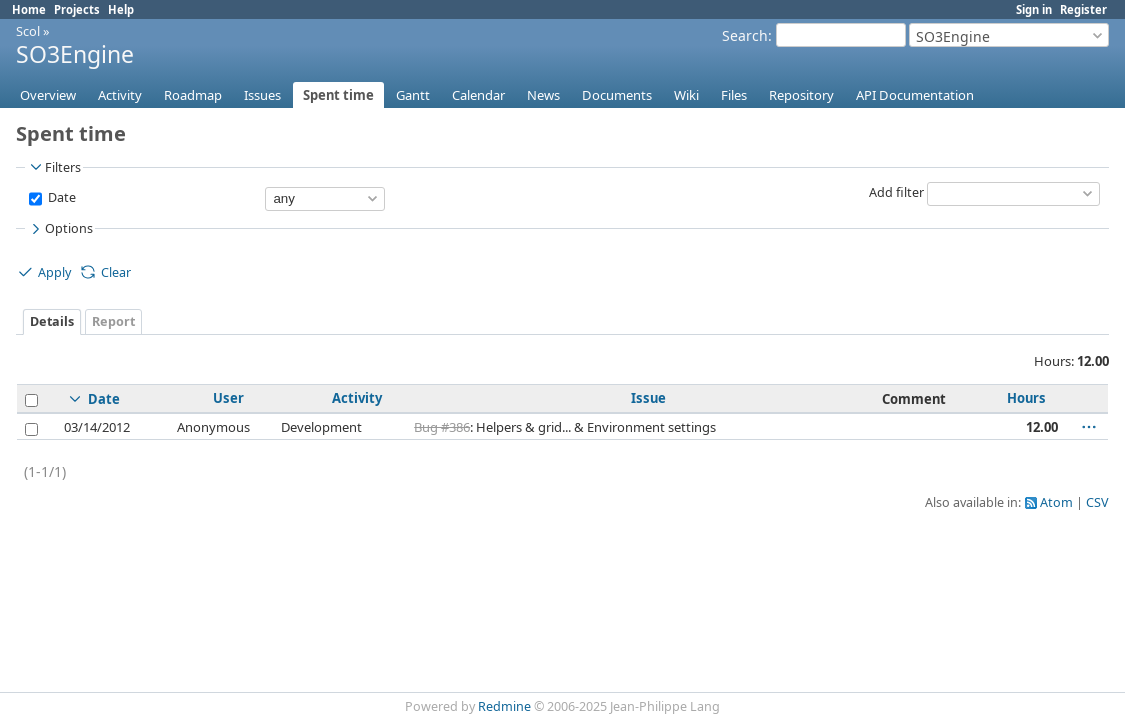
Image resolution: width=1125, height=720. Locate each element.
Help (121, 9)
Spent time (338, 95)
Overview (48, 95)
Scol (28, 31)
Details (52, 321)
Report (113, 321)
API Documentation (915, 95)
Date (60, 197)
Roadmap (193, 95)
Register (1083, 9)
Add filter (896, 192)
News (543, 95)
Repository (801, 95)
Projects (77, 9)
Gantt (413, 95)
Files (734, 95)
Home (29, 9)
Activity (120, 95)
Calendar (478, 95)
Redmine (504, 706)
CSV (1097, 502)
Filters (54, 167)
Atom (1056, 502)
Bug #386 (442, 427)
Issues (262, 95)
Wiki (686, 95)
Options (60, 229)
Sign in (1034, 9)
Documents (617, 95)
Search (745, 35)
